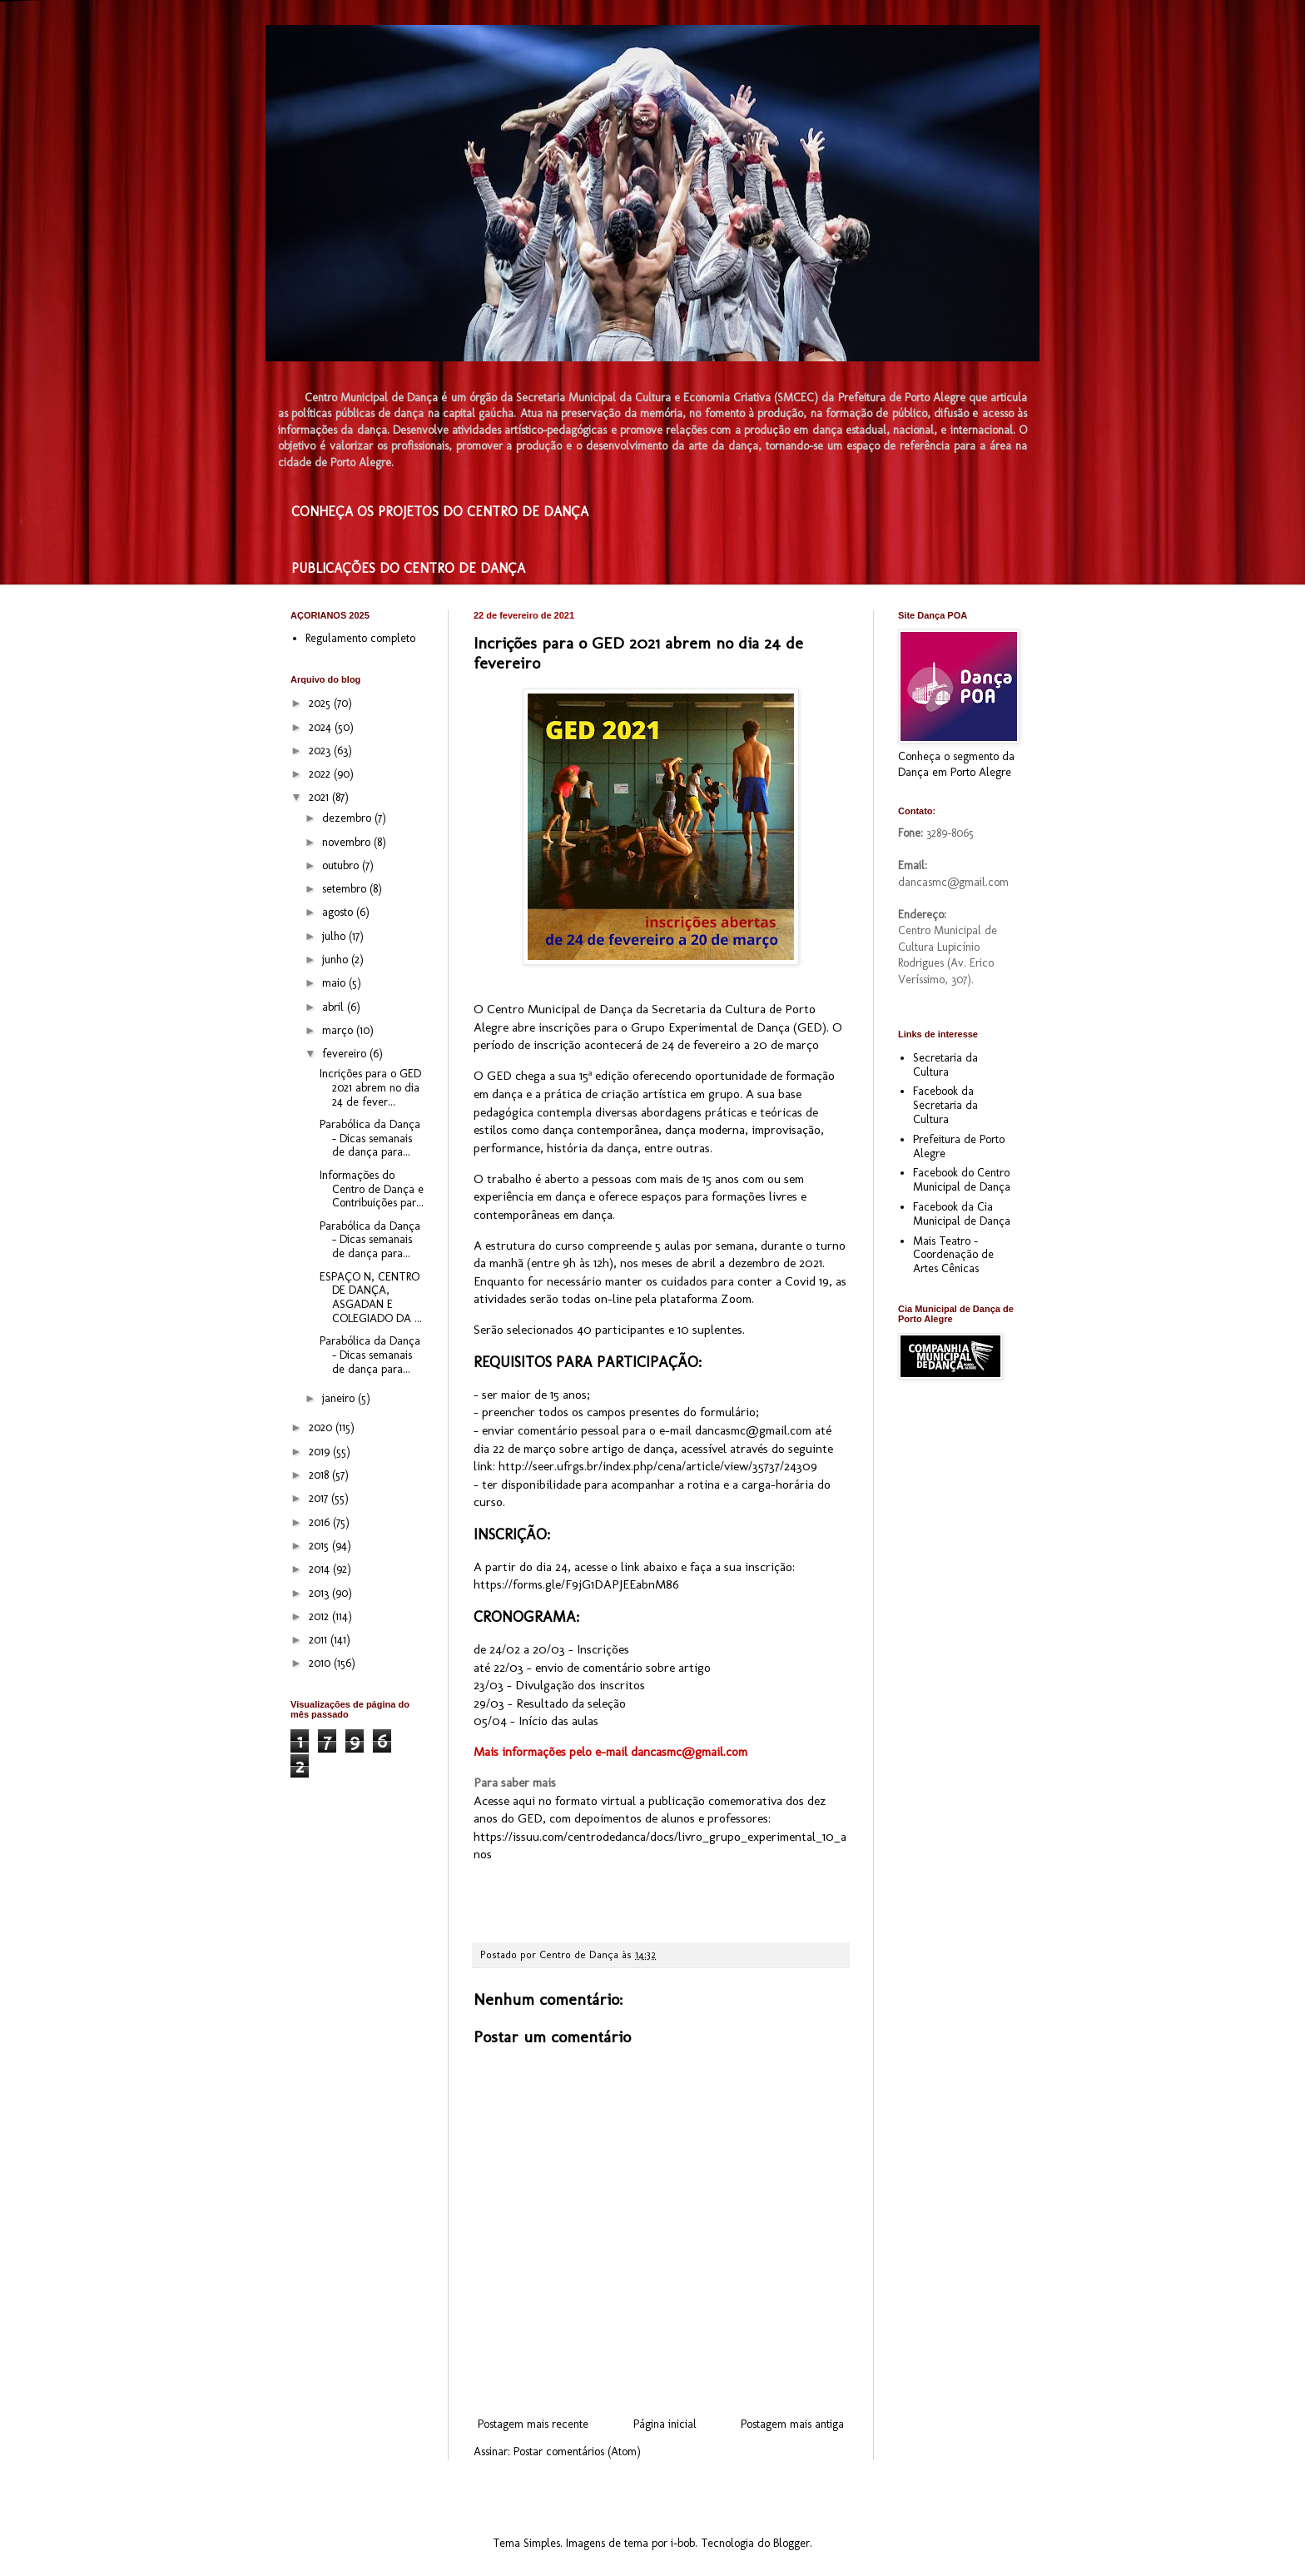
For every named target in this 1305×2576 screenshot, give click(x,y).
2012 (320, 1616)
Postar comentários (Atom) (577, 2451)
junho (336, 959)
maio (335, 983)
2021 (320, 797)
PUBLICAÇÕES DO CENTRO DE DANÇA (408, 568)
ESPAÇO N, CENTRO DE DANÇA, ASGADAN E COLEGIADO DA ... (371, 1297)
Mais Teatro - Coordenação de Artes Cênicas (953, 1255)
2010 (321, 1663)
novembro (348, 842)
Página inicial (665, 2424)
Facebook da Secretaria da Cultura (945, 1105)
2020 (322, 1427)
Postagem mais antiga (792, 2424)
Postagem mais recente (533, 2424)
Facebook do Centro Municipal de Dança (961, 1180)
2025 (321, 703)
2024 (322, 727)
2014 (321, 1569)
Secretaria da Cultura (945, 1065)
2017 (320, 1498)
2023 (321, 750)
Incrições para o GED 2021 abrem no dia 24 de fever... (370, 1088)
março (339, 1030)
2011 (319, 1640)
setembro (346, 889)
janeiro (340, 1398)
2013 (320, 1593)
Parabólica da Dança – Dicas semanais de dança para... (370, 1138)
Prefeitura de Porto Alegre (959, 1146)
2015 (320, 1546)
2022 (321, 774)
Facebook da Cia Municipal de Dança (961, 1214)
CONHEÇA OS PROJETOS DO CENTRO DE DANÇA (439, 512)
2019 (321, 1452)
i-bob (683, 2543)
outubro (342, 865)
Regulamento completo (360, 638)
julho (335, 936)
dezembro (348, 818)
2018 (320, 1475)
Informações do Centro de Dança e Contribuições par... (372, 1189)
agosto (339, 912)
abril (334, 1007)
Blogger (791, 2543)
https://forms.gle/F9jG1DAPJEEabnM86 (576, 1584)
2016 (321, 1522)
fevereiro (346, 1054)
